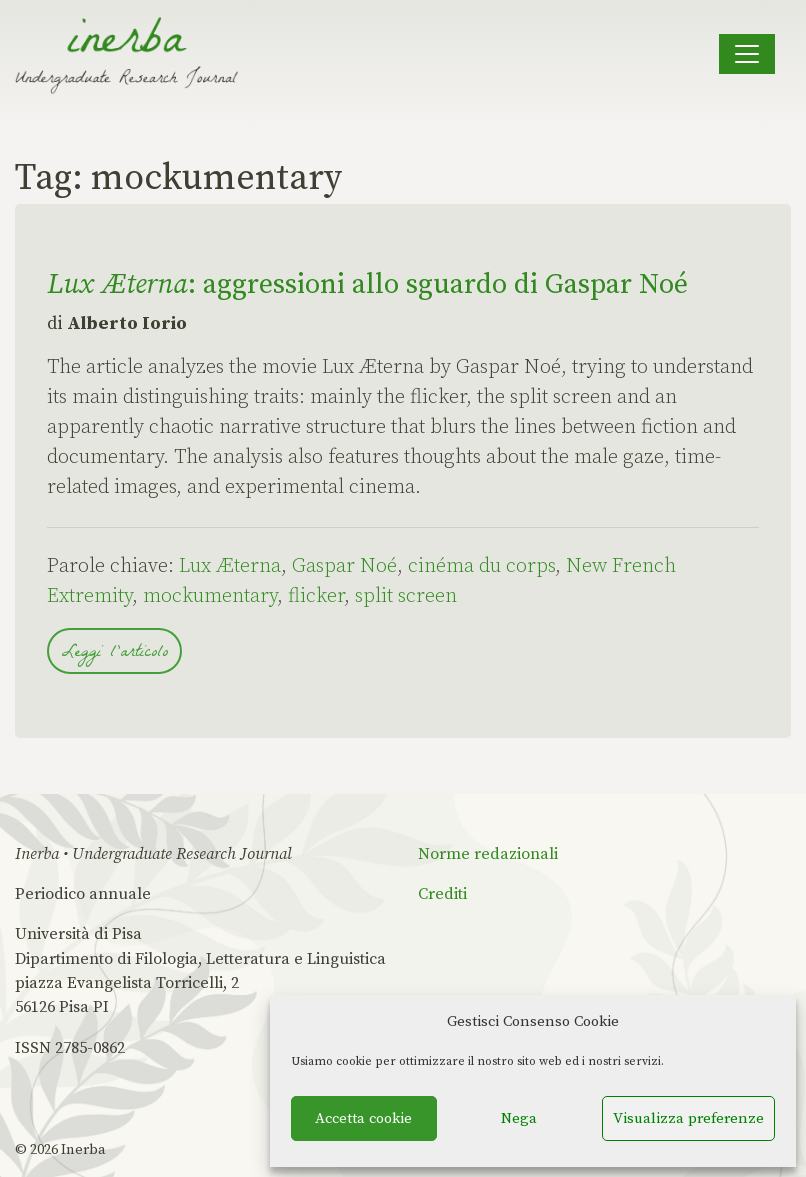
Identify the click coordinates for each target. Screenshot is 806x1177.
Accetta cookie (363, 1118)
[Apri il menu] (747, 54)
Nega (519, 1118)
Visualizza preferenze (688, 1118)
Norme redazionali (488, 854)
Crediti (442, 894)
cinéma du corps (481, 566)
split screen (406, 596)
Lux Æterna (230, 566)
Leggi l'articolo (114, 653)
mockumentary (210, 596)
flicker (316, 596)
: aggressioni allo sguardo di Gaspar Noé (367, 284)
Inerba (83, 1150)
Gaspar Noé (344, 566)
